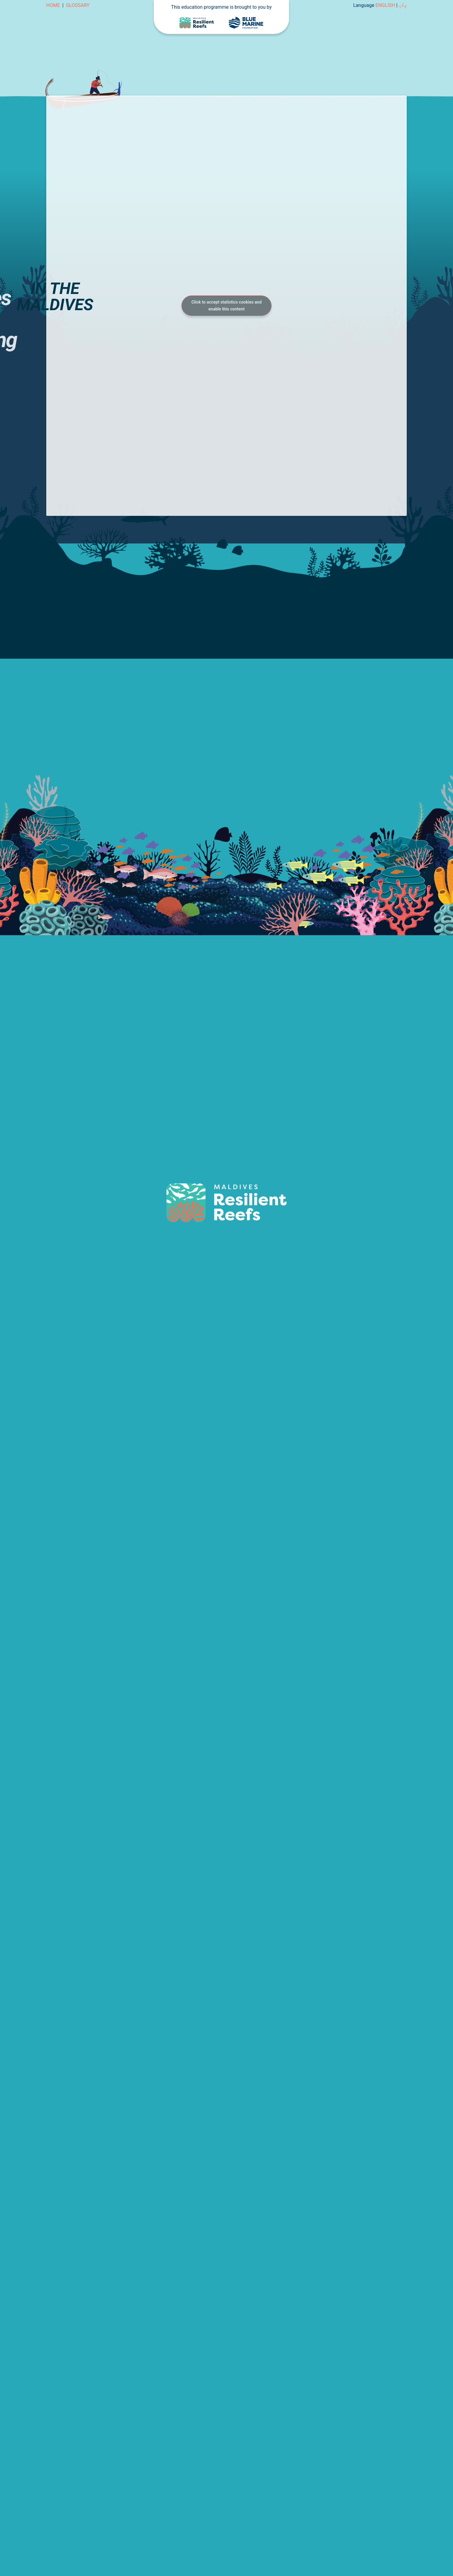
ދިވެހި (403, 5)
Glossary (78, 5)
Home (53, 5)
